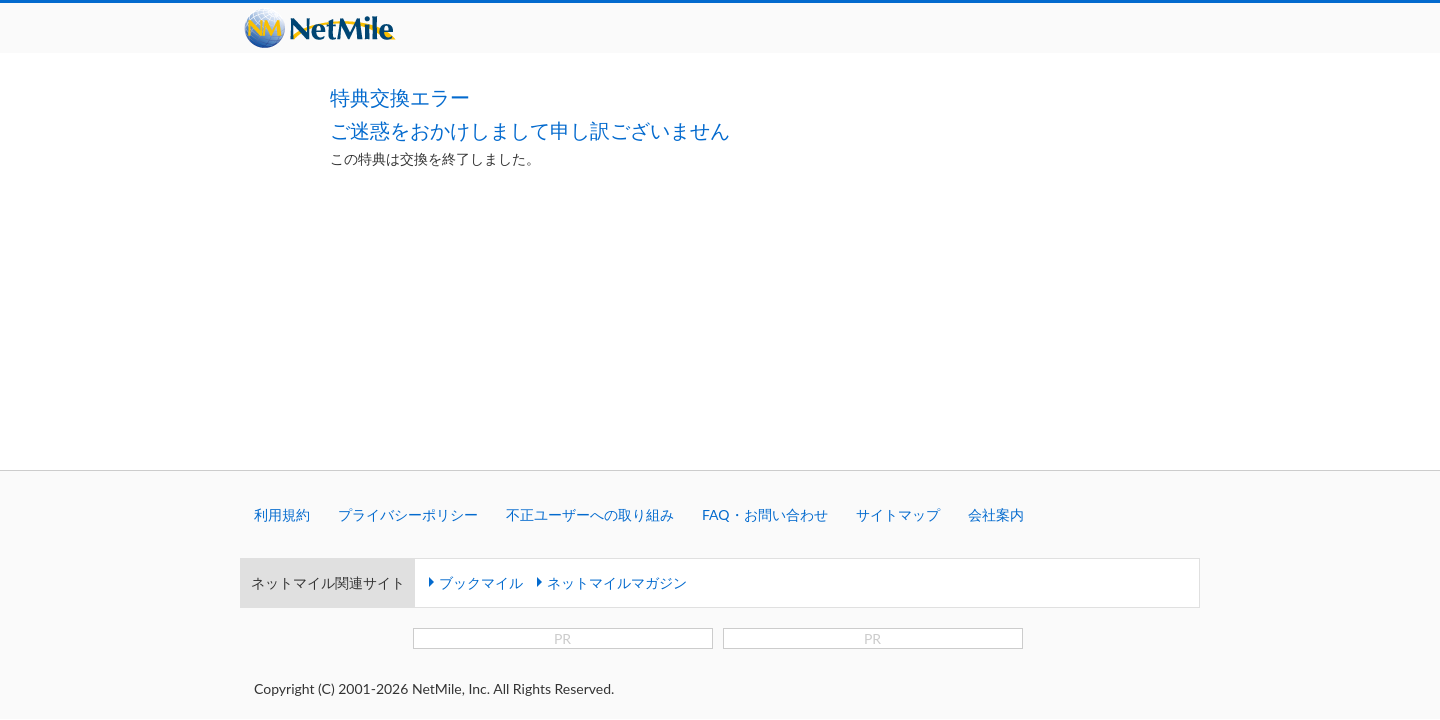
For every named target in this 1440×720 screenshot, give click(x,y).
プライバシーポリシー (408, 313)
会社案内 (996, 313)
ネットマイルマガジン (617, 381)
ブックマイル (481, 381)
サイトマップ (898, 313)
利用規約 (282, 313)
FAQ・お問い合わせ (765, 313)
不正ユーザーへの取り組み (590, 313)
